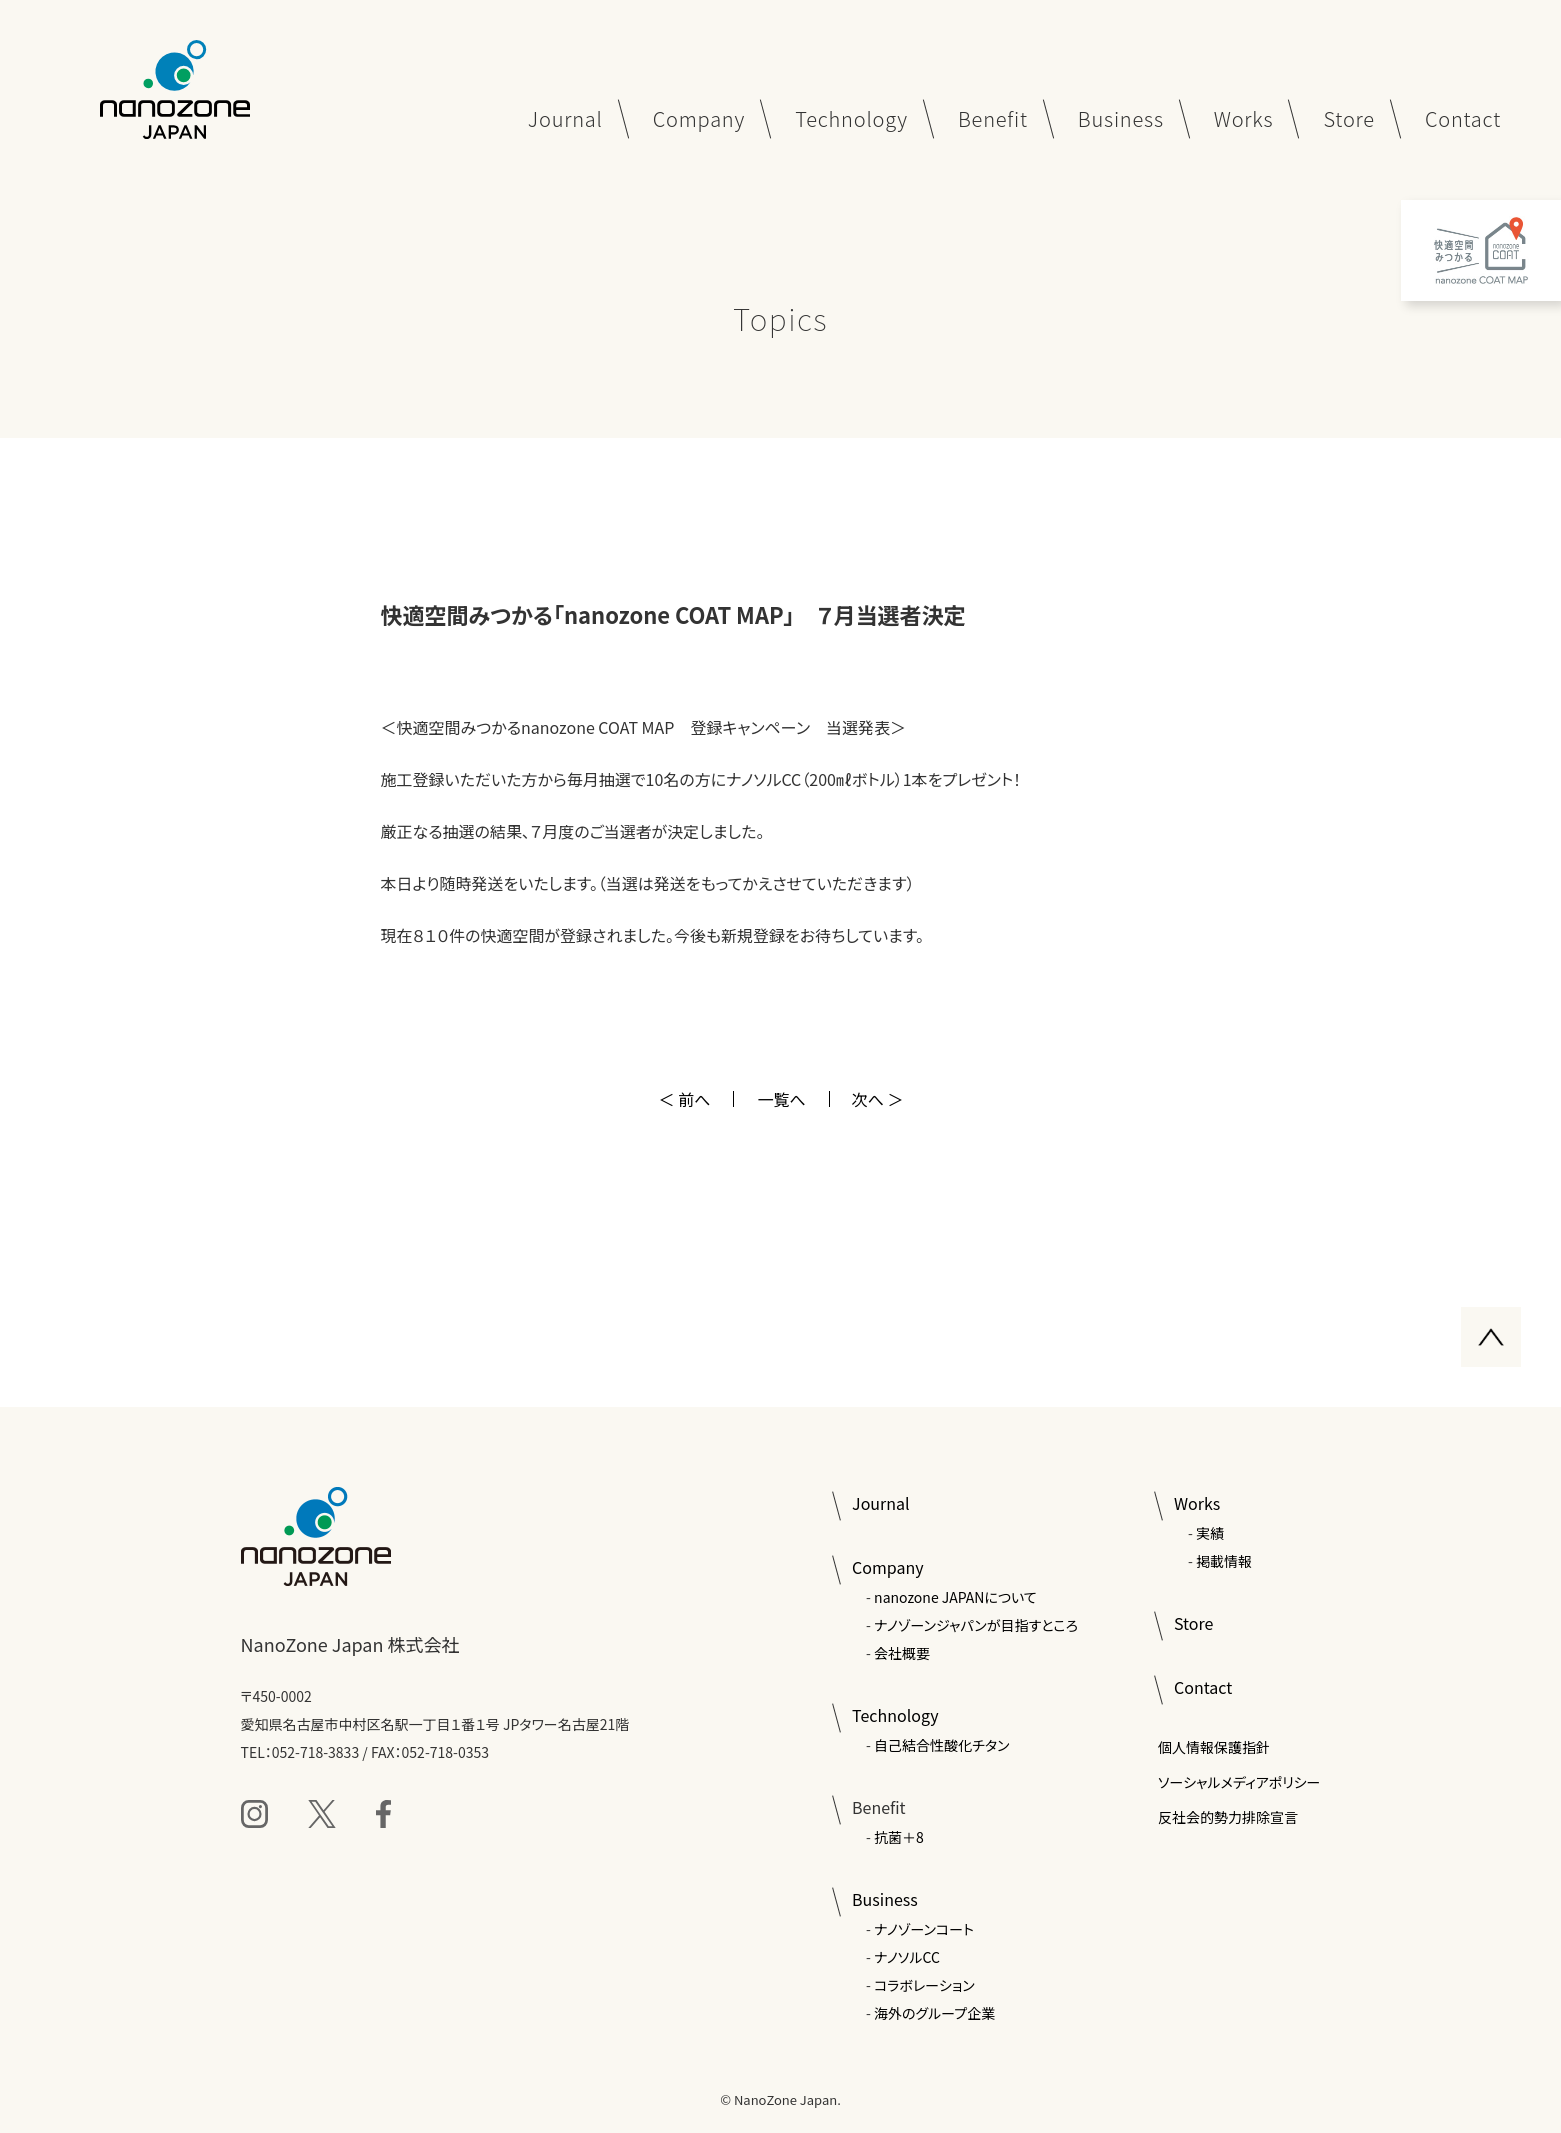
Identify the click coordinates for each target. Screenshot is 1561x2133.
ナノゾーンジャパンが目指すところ (976, 1625)
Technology (895, 1715)
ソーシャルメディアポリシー (1239, 1782)
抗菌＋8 (899, 1837)
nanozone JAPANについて (955, 1597)
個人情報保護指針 (1214, 1747)
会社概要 (902, 1653)
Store (1193, 1623)
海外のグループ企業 (934, 2013)
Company (887, 1567)
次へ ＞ (878, 1099)
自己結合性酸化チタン (941, 1745)
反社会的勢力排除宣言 (1228, 1817)
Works (1197, 1503)
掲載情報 (1224, 1561)
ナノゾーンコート (924, 1929)
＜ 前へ (685, 1099)
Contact (1203, 1687)
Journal (881, 1503)
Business (885, 1899)
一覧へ (781, 1099)
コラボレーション (924, 1985)
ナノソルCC (907, 1957)
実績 (1210, 1533)
